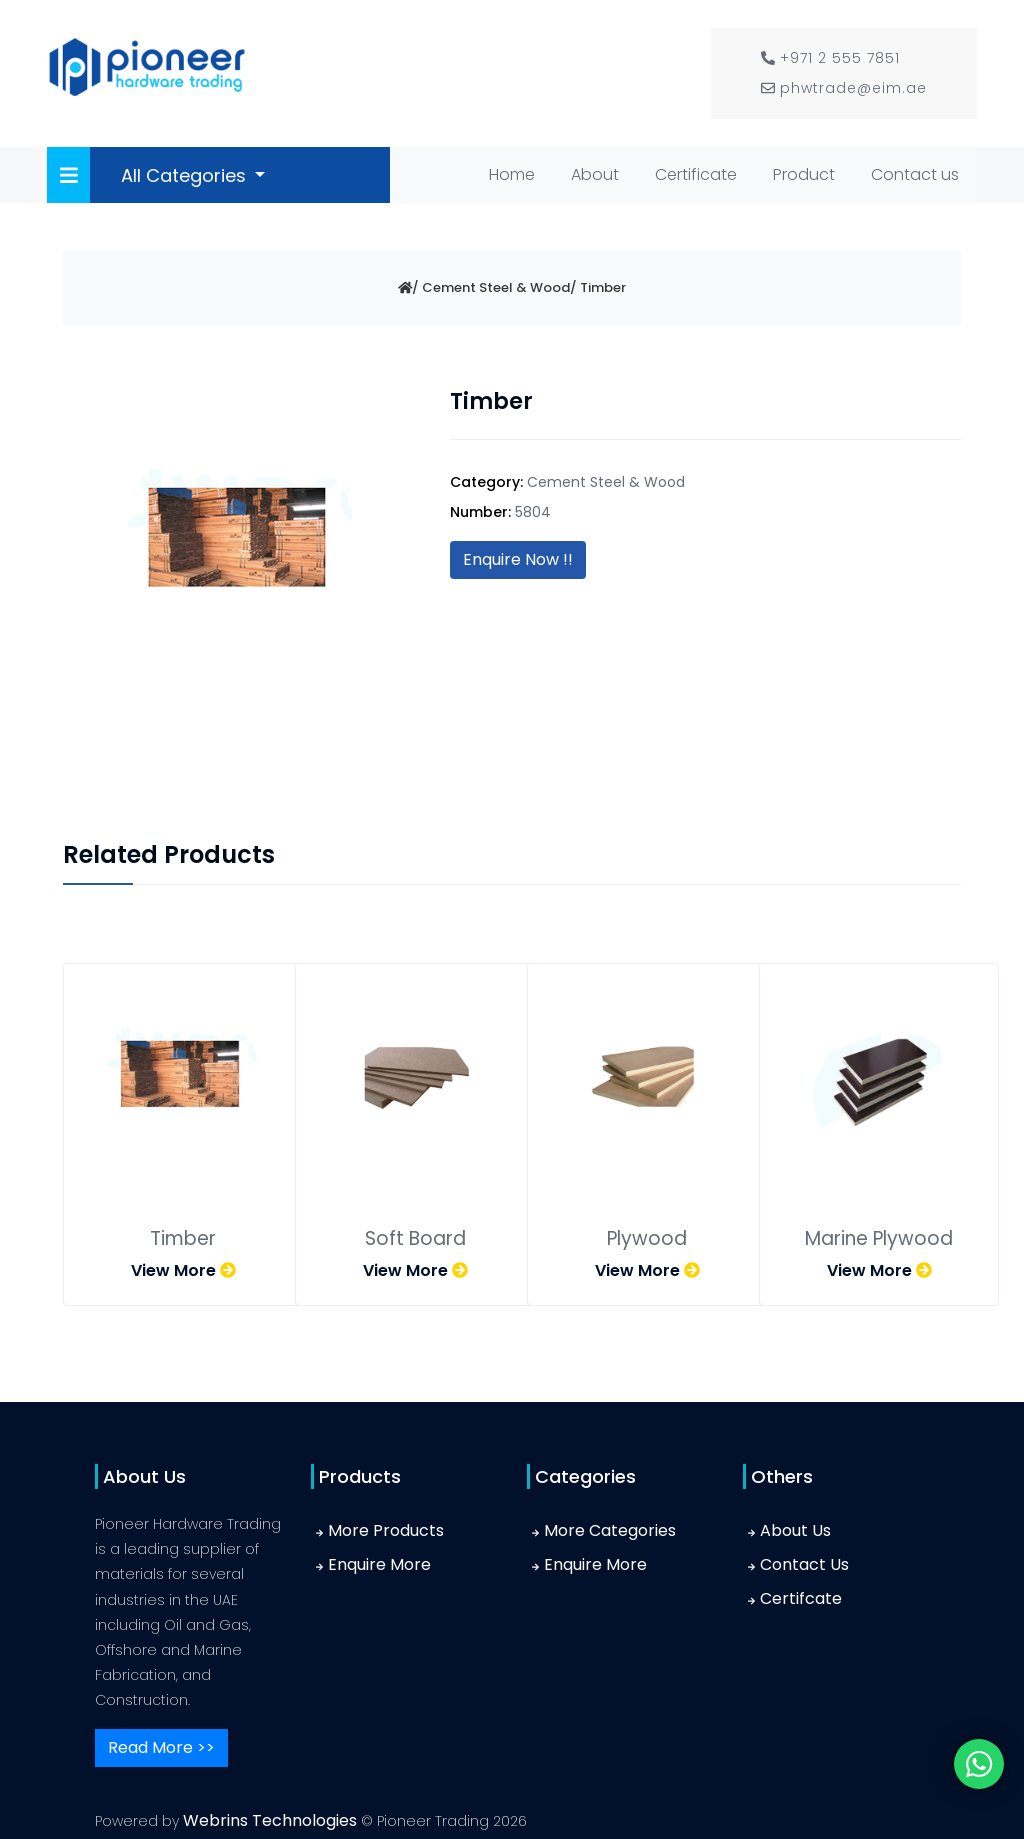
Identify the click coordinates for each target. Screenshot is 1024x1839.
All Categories (186, 175)
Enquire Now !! (518, 559)
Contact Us (804, 1564)
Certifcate (801, 1598)
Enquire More (379, 1564)
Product (804, 174)
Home (516, 173)
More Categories (610, 1530)
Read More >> (161, 1747)
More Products (386, 1530)
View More (183, 1270)
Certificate (696, 174)
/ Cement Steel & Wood (491, 287)
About (595, 174)
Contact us (915, 174)
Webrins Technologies (272, 1820)
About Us (795, 1530)
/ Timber (598, 287)
